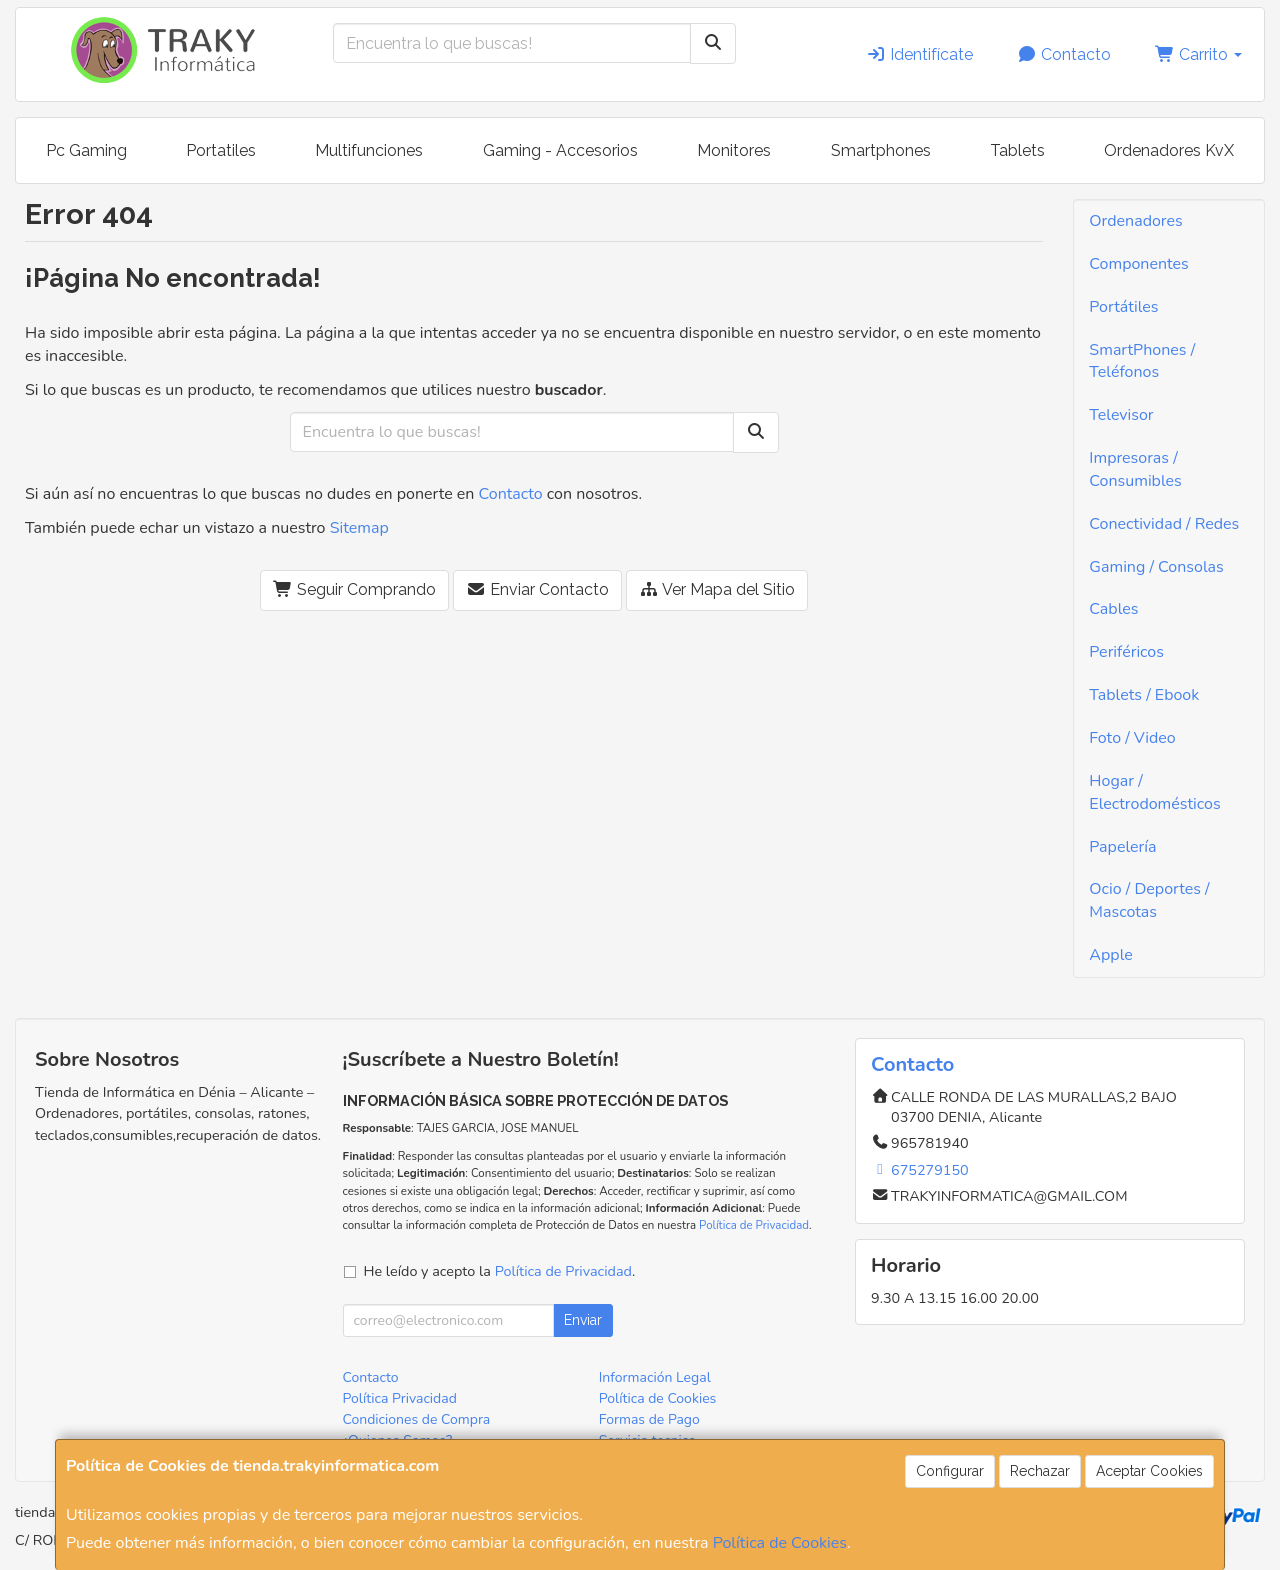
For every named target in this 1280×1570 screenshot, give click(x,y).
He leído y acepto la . (500, 1271)
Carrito (1198, 54)
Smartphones (881, 150)
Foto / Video (1132, 738)
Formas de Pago (649, 1419)
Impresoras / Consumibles (1135, 469)
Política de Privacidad (754, 1225)
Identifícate (919, 54)
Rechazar (1040, 1471)
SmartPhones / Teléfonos (1142, 361)
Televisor (1121, 415)
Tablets (1017, 150)
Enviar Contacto (537, 589)
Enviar (583, 1320)
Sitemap (359, 528)
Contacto (1064, 54)
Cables (1113, 609)
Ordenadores (1135, 221)
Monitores (734, 150)
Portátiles (1123, 307)
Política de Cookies (780, 1543)
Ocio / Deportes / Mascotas (1149, 900)
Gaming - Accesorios (560, 150)
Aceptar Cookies (1149, 1471)
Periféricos (1126, 652)
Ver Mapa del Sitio (717, 589)
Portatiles (221, 150)
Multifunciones (369, 150)
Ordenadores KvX (1169, 150)
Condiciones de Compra (417, 1419)
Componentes (1138, 264)
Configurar (950, 1471)
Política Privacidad (400, 1398)
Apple (1111, 955)
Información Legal (655, 1377)
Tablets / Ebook (1144, 695)
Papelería (1122, 847)
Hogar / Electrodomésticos (1154, 792)
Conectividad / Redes (1164, 524)
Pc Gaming (86, 150)
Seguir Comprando (354, 589)
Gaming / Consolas (1156, 567)
